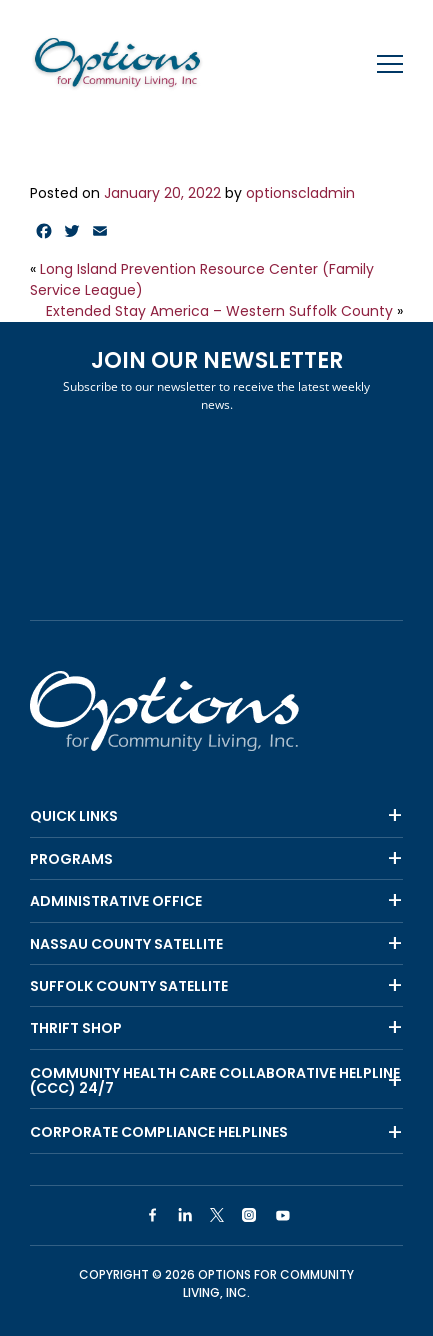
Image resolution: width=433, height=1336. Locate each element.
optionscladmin (300, 193)
